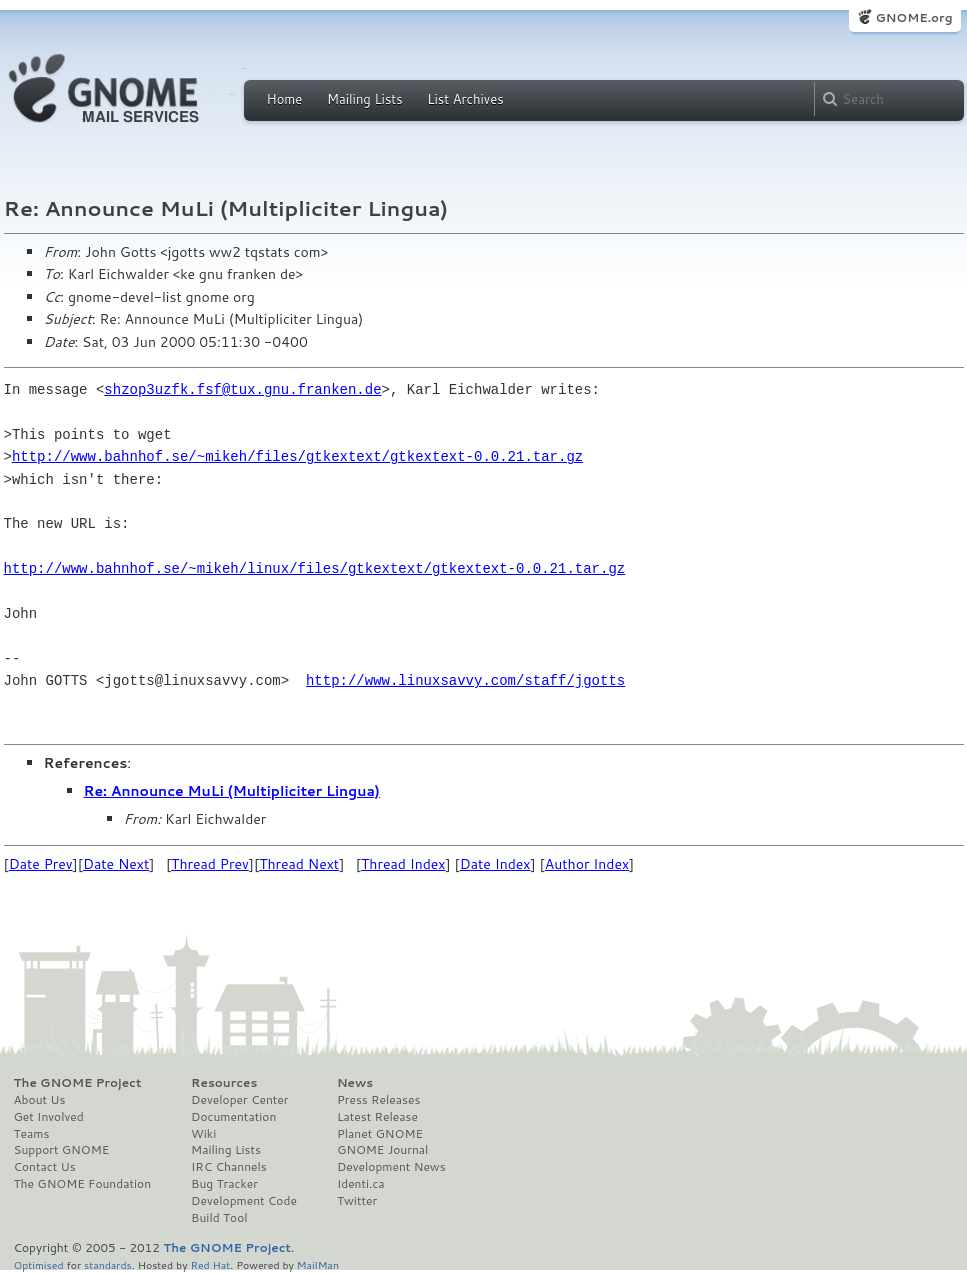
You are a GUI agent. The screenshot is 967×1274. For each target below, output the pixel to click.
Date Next (116, 864)
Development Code (244, 1201)
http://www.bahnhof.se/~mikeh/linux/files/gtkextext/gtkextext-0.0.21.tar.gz (315, 568)
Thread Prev (210, 864)
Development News (391, 1167)
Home (285, 99)
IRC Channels (229, 1167)
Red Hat (210, 1264)
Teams (32, 1134)
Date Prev (41, 864)
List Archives (465, 99)
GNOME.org (913, 17)
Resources (224, 1083)
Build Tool (219, 1218)
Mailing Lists (365, 99)
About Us (40, 1100)
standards (108, 1264)
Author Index (587, 864)
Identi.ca (361, 1184)
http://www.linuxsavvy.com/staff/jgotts (465, 680)
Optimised (39, 1264)
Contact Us (45, 1167)
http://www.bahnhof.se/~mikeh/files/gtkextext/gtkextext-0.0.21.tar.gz (297, 456)
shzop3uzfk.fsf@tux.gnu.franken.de (242, 389)
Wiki (203, 1134)
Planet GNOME (380, 1134)
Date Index (495, 864)
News (355, 1083)
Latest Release (377, 1117)
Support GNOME (62, 1150)
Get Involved (49, 1117)
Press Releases (378, 1100)
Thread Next (299, 864)
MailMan (318, 1264)
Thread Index (403, 864)
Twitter (357, 1201)
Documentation (233, 1117)
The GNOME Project (78, 1083)
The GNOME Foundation (83, 1184)
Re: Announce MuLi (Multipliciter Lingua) (232, 791)
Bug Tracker (224, 1184)
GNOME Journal (383, 1150)
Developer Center (239, 1100)
